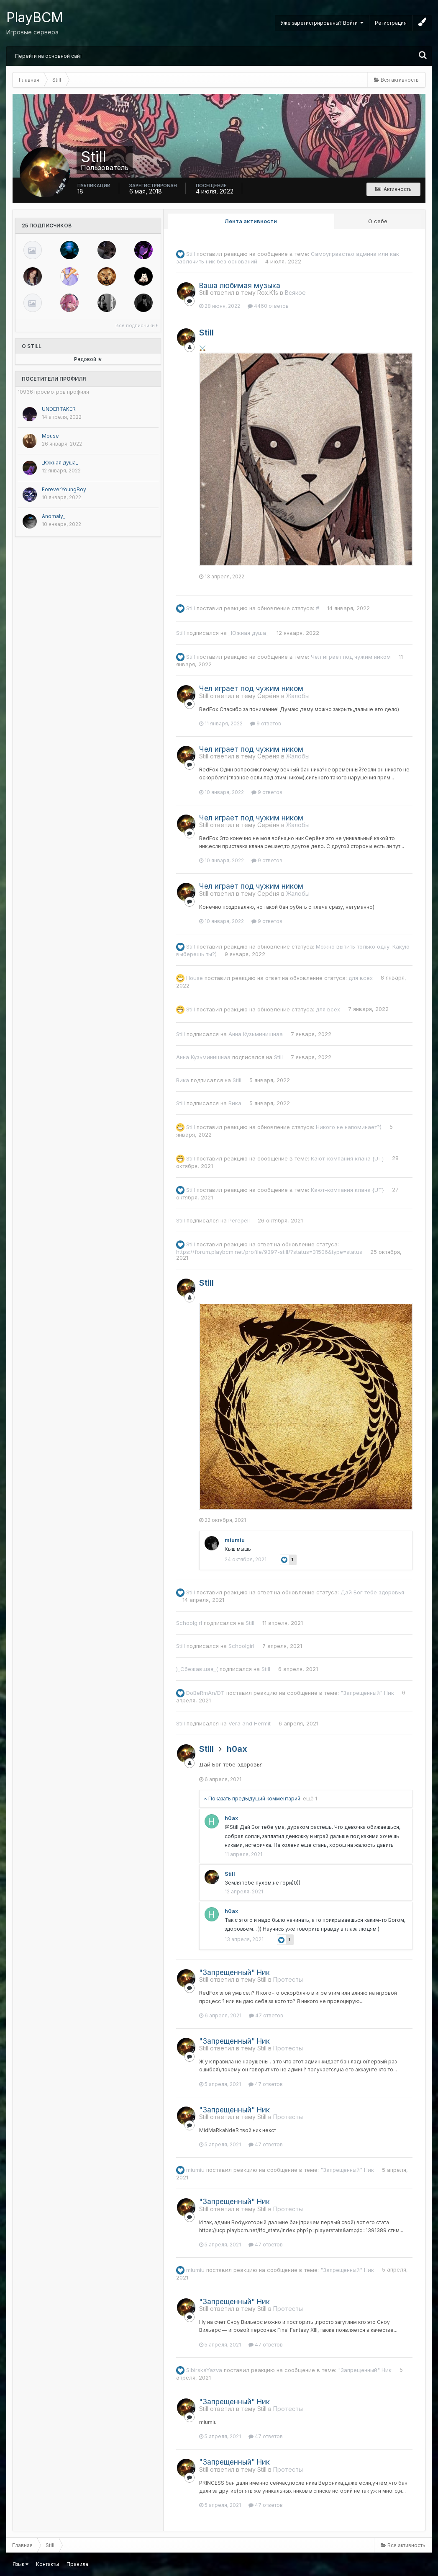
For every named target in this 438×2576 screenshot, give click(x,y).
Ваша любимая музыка (239, 285)
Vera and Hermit (249, 1723)
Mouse (50, 436)
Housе (194, 977)
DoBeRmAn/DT (205, 1692)
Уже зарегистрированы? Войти (322, 23)
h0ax (237, 1749)
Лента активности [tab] (251, 221)
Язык (20, 2564)
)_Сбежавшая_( (197, 1669)
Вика (182, 1080)
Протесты (288, 1979)
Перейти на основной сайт (48, 56)
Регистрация (391, 23)
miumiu (235, 1540)
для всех (360, 977)
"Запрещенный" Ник (367, 1692)
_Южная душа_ (60, 462)
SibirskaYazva (204, 2369)
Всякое (295, 292)
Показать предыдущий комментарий (260, 1798)
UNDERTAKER (59, 409)
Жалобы (298, 695)
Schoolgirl (189, 1622)
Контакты (47, 2564)
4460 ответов (268, 306)
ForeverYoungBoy (64, 489)
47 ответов (266, 2015)
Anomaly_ (53, 516)
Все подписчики (136, 325)
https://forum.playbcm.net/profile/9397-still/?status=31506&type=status (269, 1251)
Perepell (239, 1220)
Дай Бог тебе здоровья (372, 1591)
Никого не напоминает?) (349, 1126)
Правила (77, 2564)
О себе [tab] (377, 221)
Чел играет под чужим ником (351, 656)
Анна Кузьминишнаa (255, 1034)
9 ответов (265, 723)
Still (190, 253)
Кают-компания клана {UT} (347, 1158)
